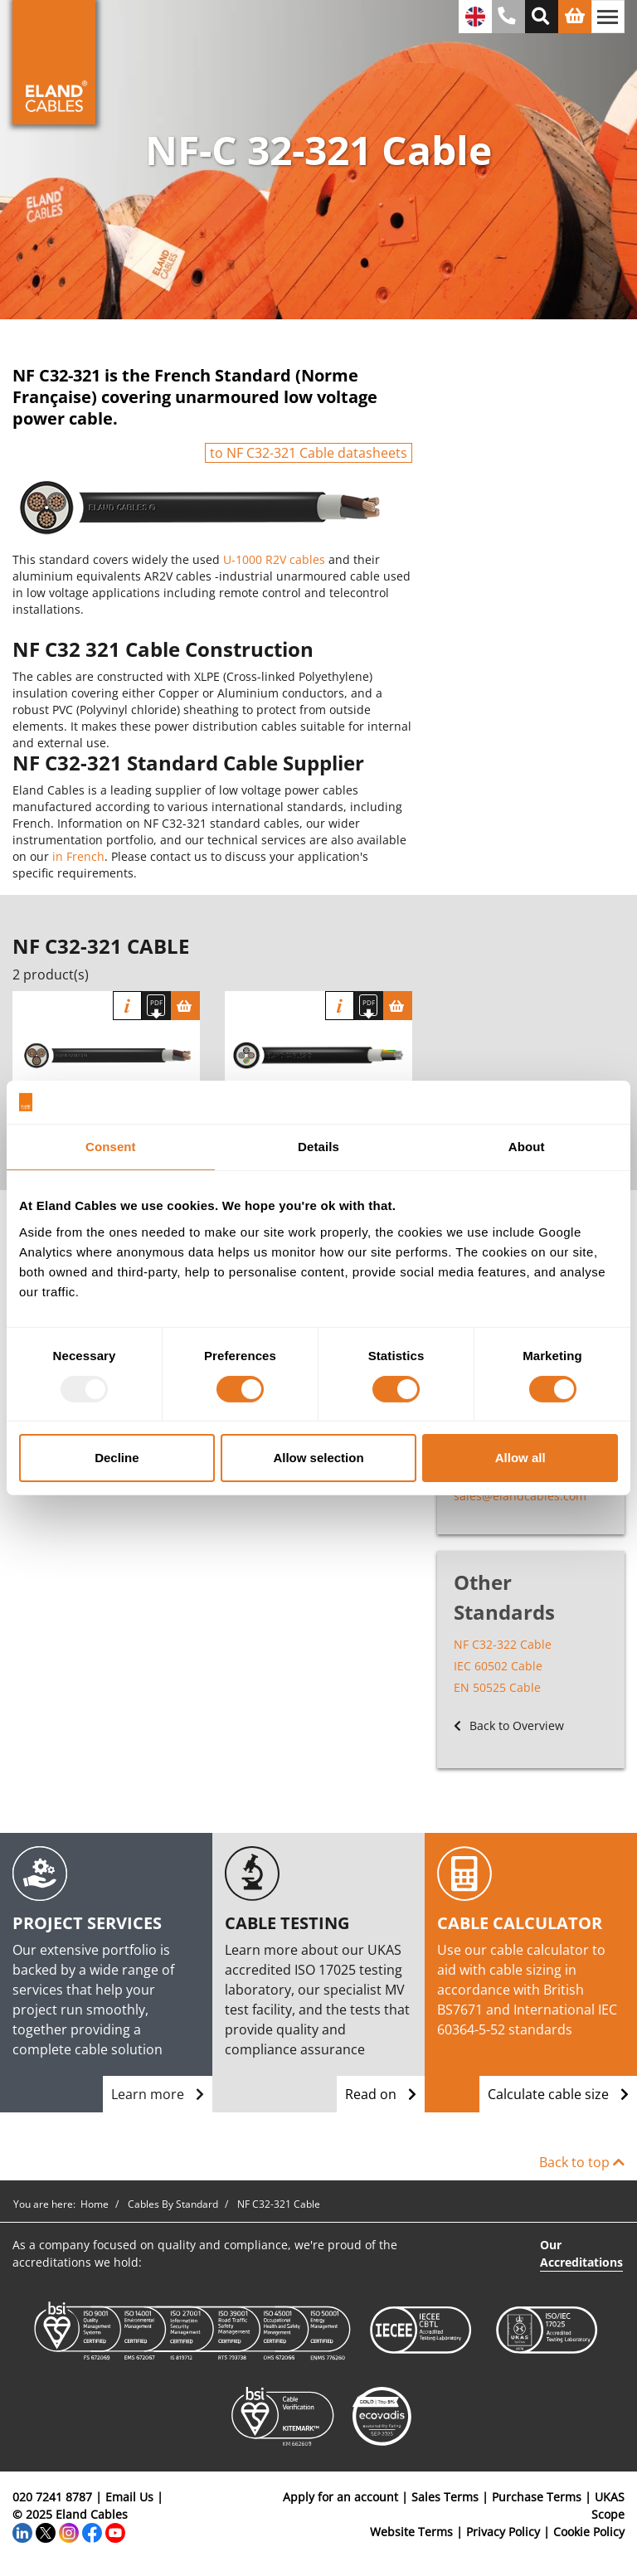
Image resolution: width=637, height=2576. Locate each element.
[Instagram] (69, 2532)
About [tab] (526, 1147)
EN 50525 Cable (497, 1687)
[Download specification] (156, 1005)
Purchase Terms (536, 2497)
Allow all (520, 1458)
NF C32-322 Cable (503, 1644)
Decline (117, 1458)
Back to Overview (509, 1725)
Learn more (157, 2094)
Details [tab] (318, 1147)
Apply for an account (340, 2497)
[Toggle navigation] (608, 16)
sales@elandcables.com (520, 1496)
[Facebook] (92, 2532)
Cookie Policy (589, 2532)
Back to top (582, 2162)
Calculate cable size (558, 2094)
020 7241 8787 (52, 2497)
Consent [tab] (110, 1147)
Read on (380, 2094)
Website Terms (411, 2532)
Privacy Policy (503, 2532)
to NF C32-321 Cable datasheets (308, 453)
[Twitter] (46, 2532)
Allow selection (318, 1458)
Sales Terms (445, 2497)
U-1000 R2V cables (274, 559)
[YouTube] (115, 2532)
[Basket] (185, 1005)
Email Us (129, 2497)
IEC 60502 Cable (498, 1666)
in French (78, 856)
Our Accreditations (581, 2253)
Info (127, 1005)
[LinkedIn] (22, 2532)
